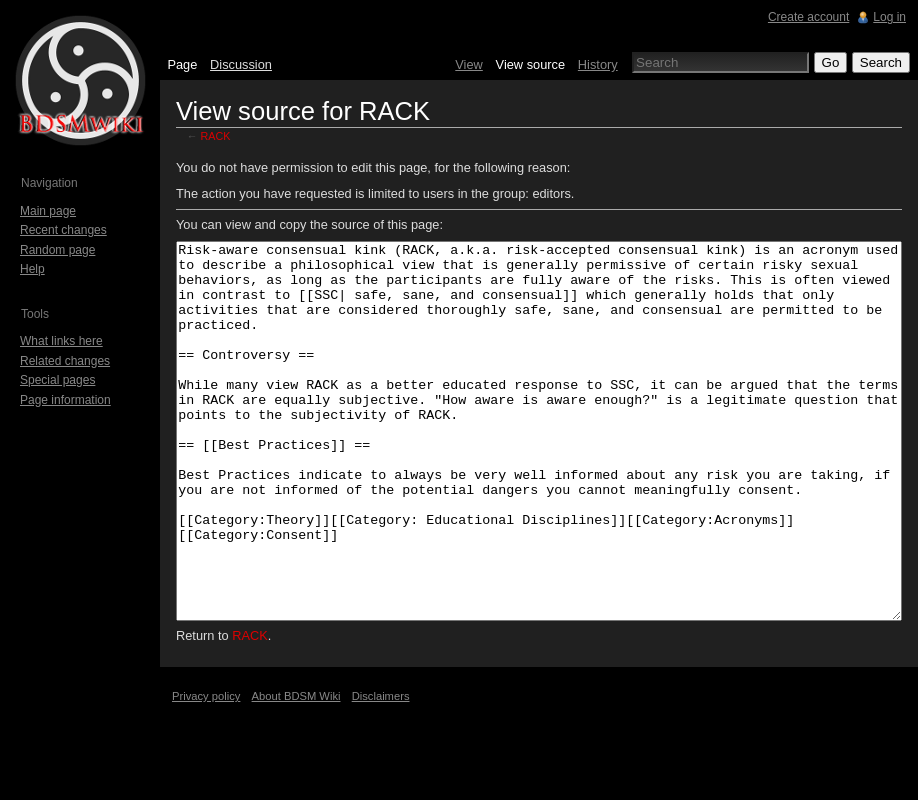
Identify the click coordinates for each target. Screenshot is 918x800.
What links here (61, 341)
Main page (48, 211)
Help (32, 269)
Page (182, 64)
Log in (889, 17)
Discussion (241, 64)
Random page (57, 250)
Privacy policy (206, 771)
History (598, 64)
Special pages (57, 380)
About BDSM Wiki (296, 771)
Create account (808, 17)
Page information (65, 400)
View (469, 64)
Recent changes (63, 230)
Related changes (65, 361)
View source (530, 64)
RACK (216, 136)
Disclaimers (381, 771)
